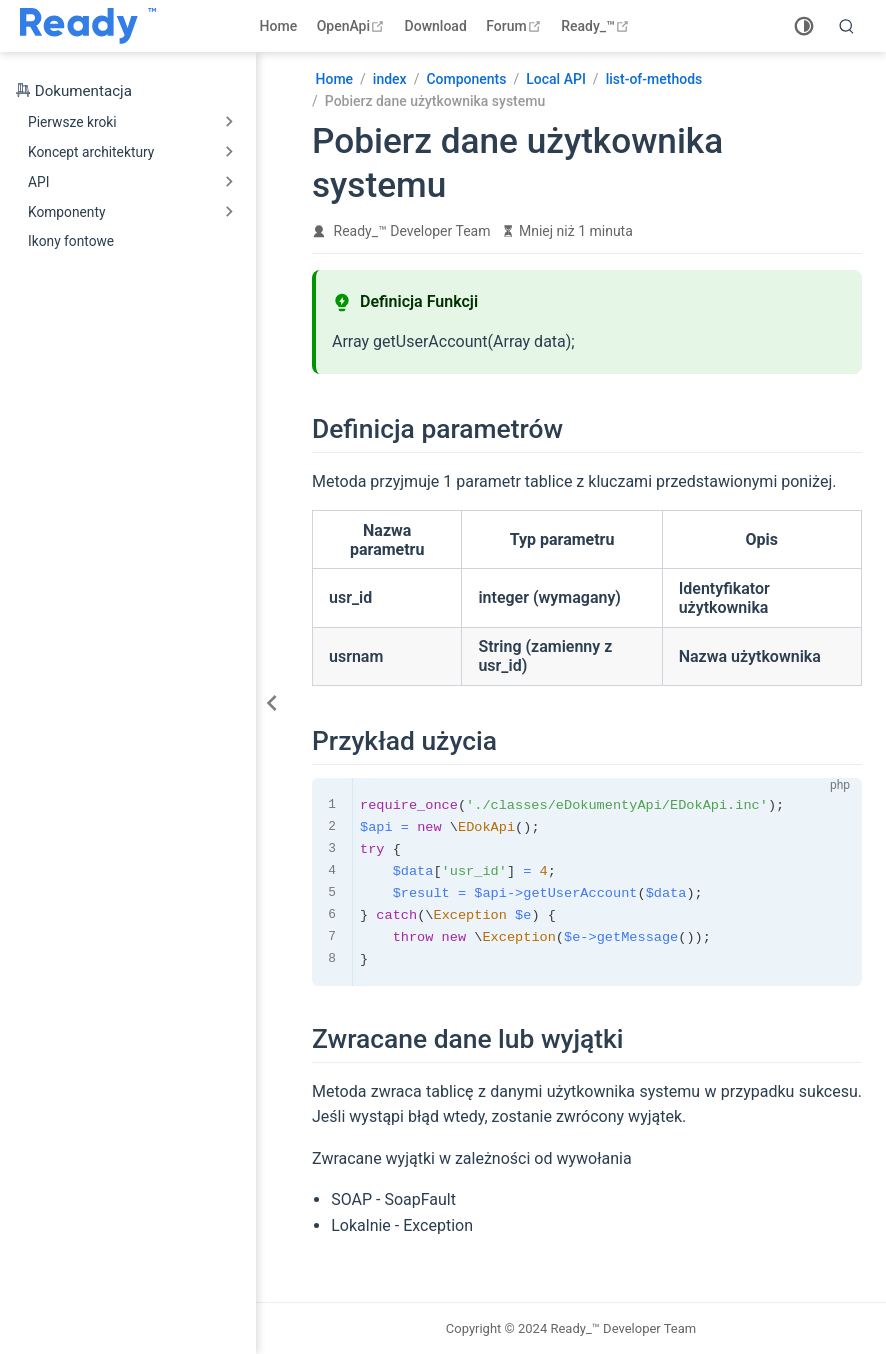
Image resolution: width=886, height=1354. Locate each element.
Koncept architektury (91, 152)
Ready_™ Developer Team (412, 231)
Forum (515, 26)
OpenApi (353, 26)
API (38, 182)
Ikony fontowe (71, 241)
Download (436, 26)
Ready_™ (597, 26)
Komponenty (66, 212)
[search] (847, 26)
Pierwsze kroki (72, 122)
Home (279, 26)
